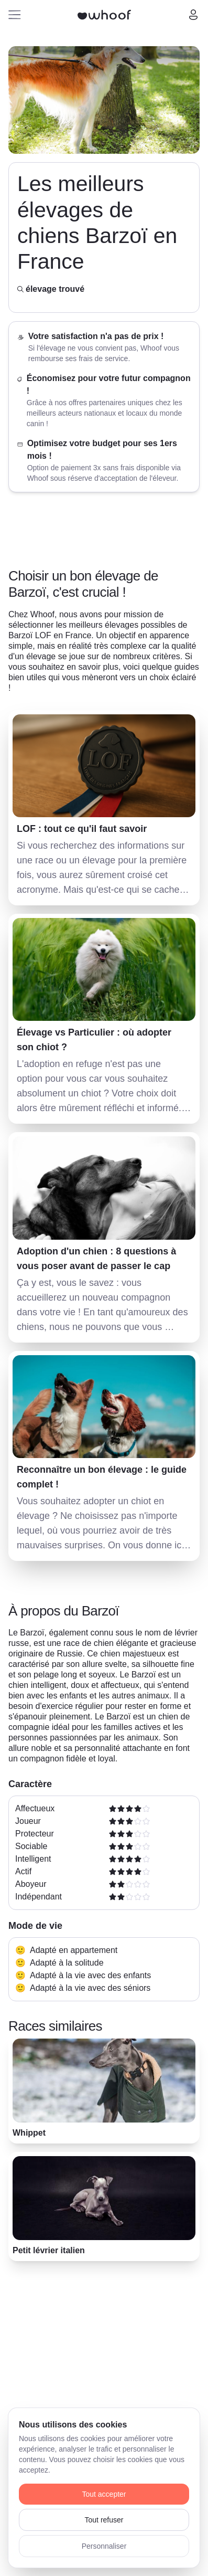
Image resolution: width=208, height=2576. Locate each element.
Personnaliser (104, 2546)
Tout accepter (104, 2494)
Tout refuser (104, 2520)
